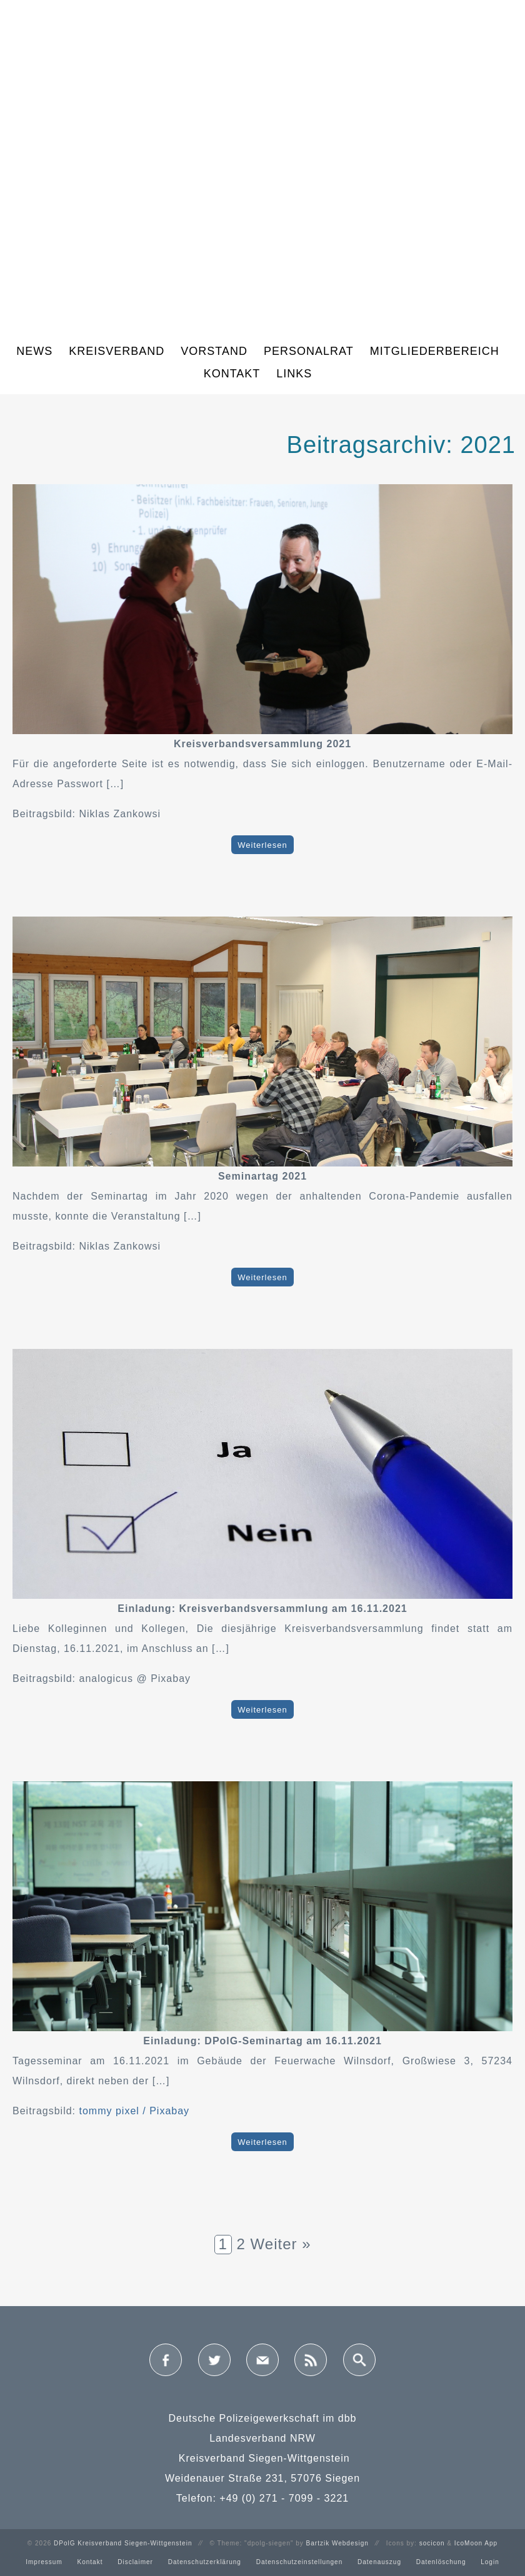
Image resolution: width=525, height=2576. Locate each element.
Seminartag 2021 (262, 1176)
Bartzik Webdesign (337, 2543)
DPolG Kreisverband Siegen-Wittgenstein (123, 2543)
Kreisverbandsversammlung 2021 (262, 743)
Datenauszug (379, 2562)
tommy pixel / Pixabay (134, 2111)
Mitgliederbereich (434, 351)
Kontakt (232, 373)
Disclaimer (135, 2562)
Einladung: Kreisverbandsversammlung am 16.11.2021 (262, 1608)
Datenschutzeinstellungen (299, 2562)
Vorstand (214, 351)
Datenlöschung (441, 2562)
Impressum (44, 2562)
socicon (432, 2543)
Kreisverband (116, 351)
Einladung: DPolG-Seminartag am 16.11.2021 (262, 2041)
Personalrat (309, 351)
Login (490, 2562)
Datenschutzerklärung (204, 2562)
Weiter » (281, 2243)
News (34, 351)
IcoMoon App (476, 2543)
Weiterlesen (262, 844)
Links (294, 373)
